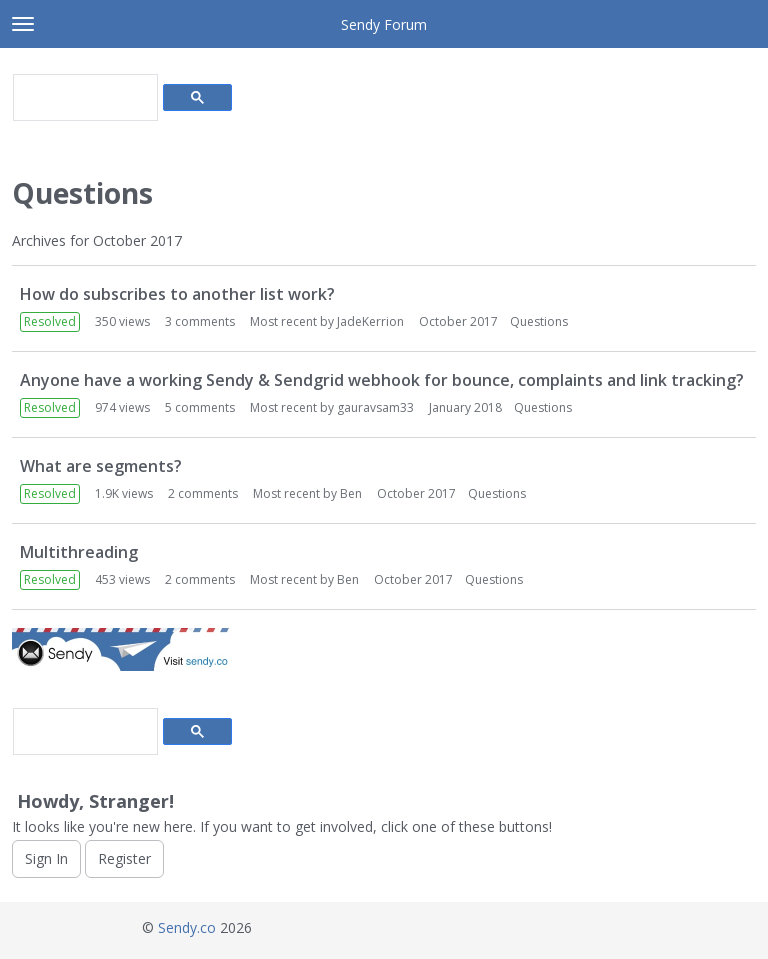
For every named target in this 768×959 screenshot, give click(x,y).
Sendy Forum (384, 24)
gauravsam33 (375, 407)
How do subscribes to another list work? (177, 294)
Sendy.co (187, 927)
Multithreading (79, 552)
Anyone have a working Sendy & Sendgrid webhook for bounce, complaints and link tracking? (382, 380)
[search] (83, 98)
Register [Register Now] (124, 858)
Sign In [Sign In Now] (46, 858)
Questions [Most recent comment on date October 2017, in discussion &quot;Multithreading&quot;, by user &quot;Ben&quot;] (494, 579)
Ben (351, 493)
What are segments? (101, 466)
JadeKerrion (370, 321)
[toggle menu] (23, 24)
